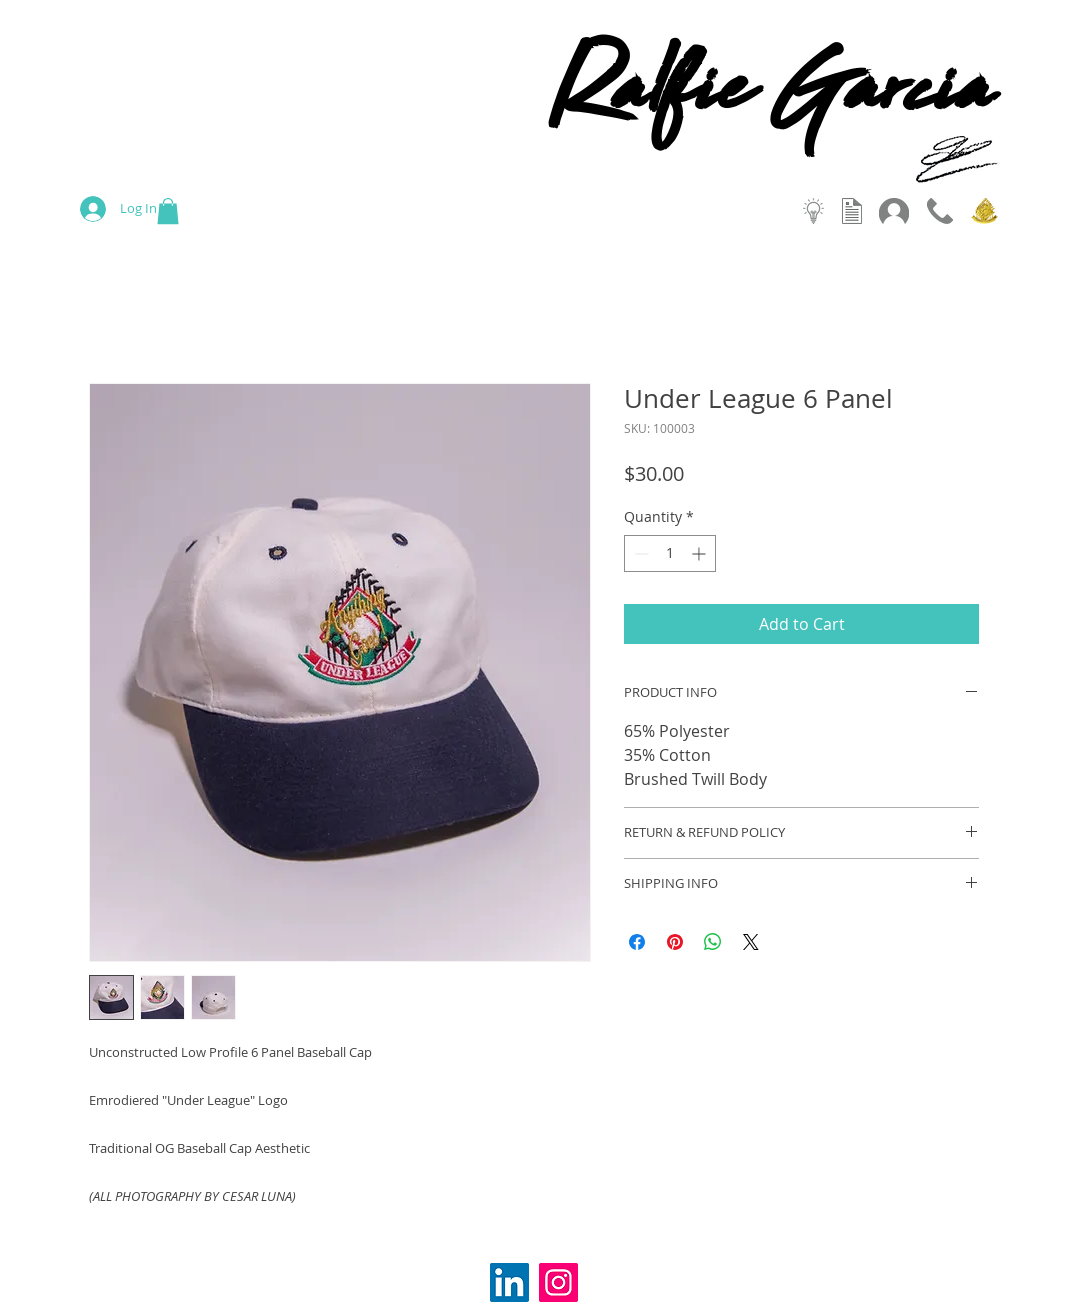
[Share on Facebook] (637, 942)
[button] (168, 211)
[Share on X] (751, 942)
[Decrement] (639, 553)
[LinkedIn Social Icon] (509, 1282)
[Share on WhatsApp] (713, 942)
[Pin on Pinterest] (675, 942)
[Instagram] (558, 1282)
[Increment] (700, 553)
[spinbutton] (670, 553)
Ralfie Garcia (771, 101)
